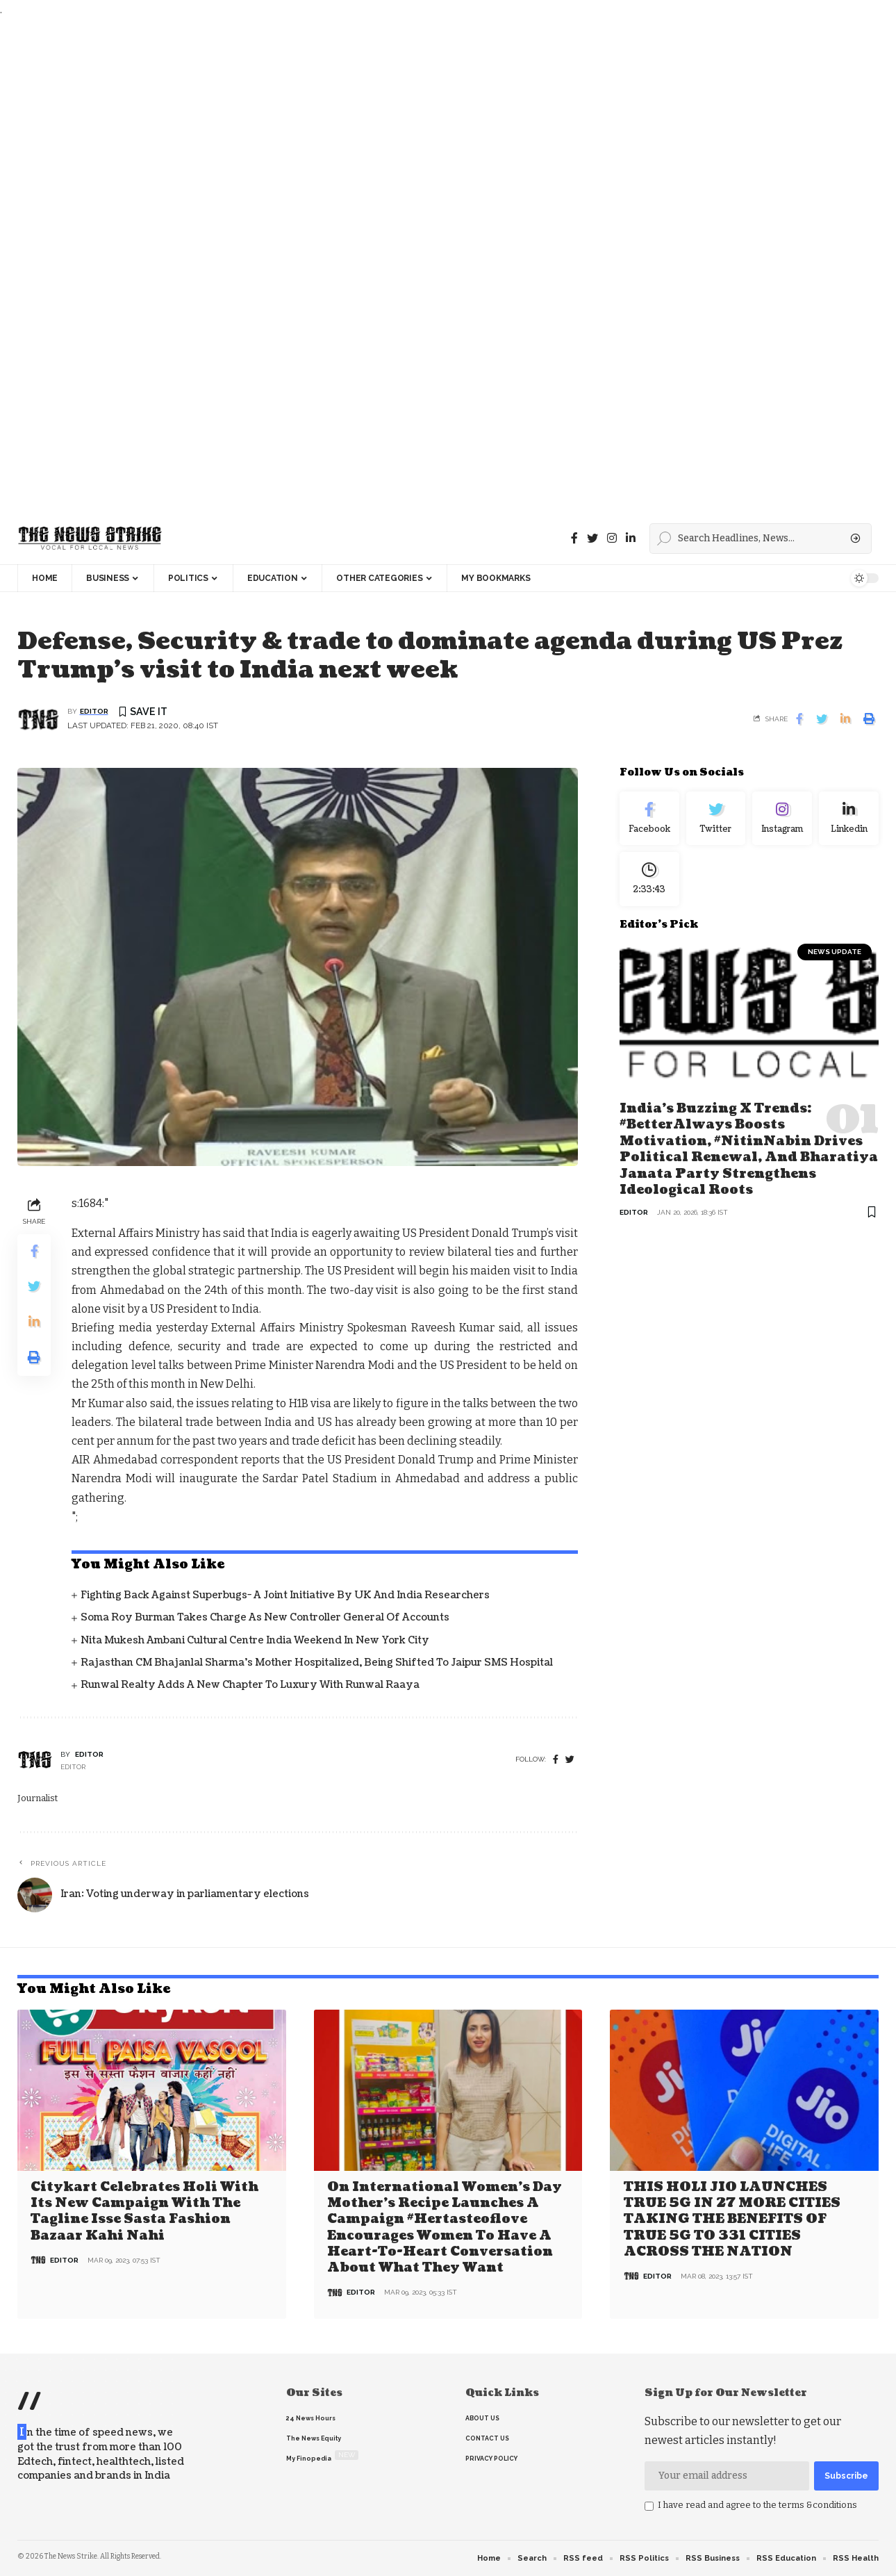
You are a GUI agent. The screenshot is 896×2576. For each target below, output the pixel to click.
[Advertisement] (416, 266)
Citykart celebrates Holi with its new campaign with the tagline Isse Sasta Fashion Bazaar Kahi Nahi (144, 2212)
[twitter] (570, 1760)
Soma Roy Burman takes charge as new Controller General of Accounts (265, 1617)
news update (834, 951)
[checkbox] (649, 2506)
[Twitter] (592, 538)
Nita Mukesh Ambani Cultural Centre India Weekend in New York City (255, 1640)
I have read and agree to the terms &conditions (757, 2505)
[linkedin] (630, 538)
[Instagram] (782, 818)
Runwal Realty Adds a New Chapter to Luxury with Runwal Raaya (250, 1684)
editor (94, 711)
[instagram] (612, 538)
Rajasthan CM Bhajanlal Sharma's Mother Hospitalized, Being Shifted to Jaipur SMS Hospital (317, 1662)
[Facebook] (574, 538)
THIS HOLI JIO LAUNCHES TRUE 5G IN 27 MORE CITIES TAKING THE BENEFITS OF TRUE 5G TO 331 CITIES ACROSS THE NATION (732, 2220)
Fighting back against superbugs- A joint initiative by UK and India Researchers (285, 1595)
